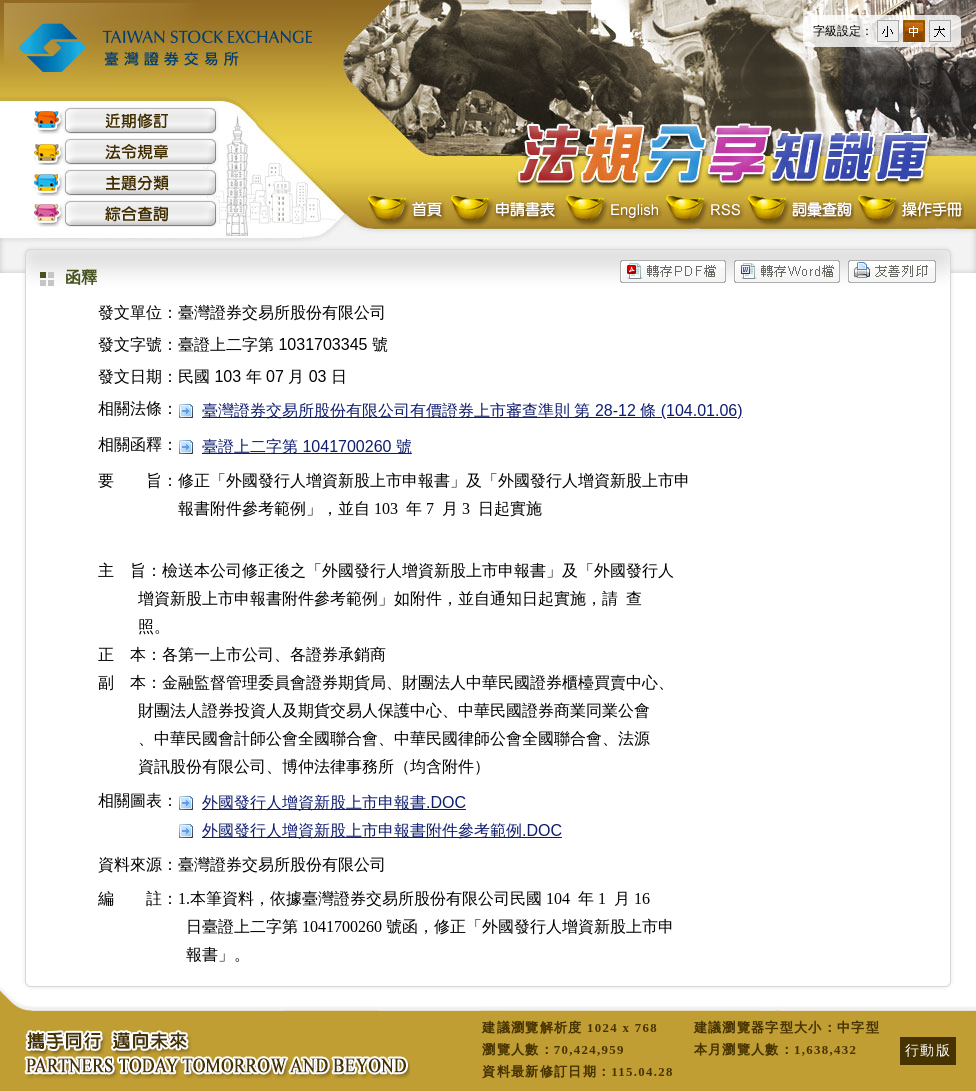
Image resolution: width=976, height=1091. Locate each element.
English (612, 210)
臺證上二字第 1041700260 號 (307, 446)
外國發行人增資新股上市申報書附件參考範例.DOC (382, 830)
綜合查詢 (125, 213)
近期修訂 (125, 120)
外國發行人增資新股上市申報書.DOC (334, 802)
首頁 (407, 210)
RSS (703, 210)
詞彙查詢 (799, 210)
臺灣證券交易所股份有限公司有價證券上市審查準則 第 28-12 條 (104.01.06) (472, 410)
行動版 (928, 1050)
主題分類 (125, 182)
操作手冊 (909, 210)
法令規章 (125, 151)
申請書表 (504, 210)
